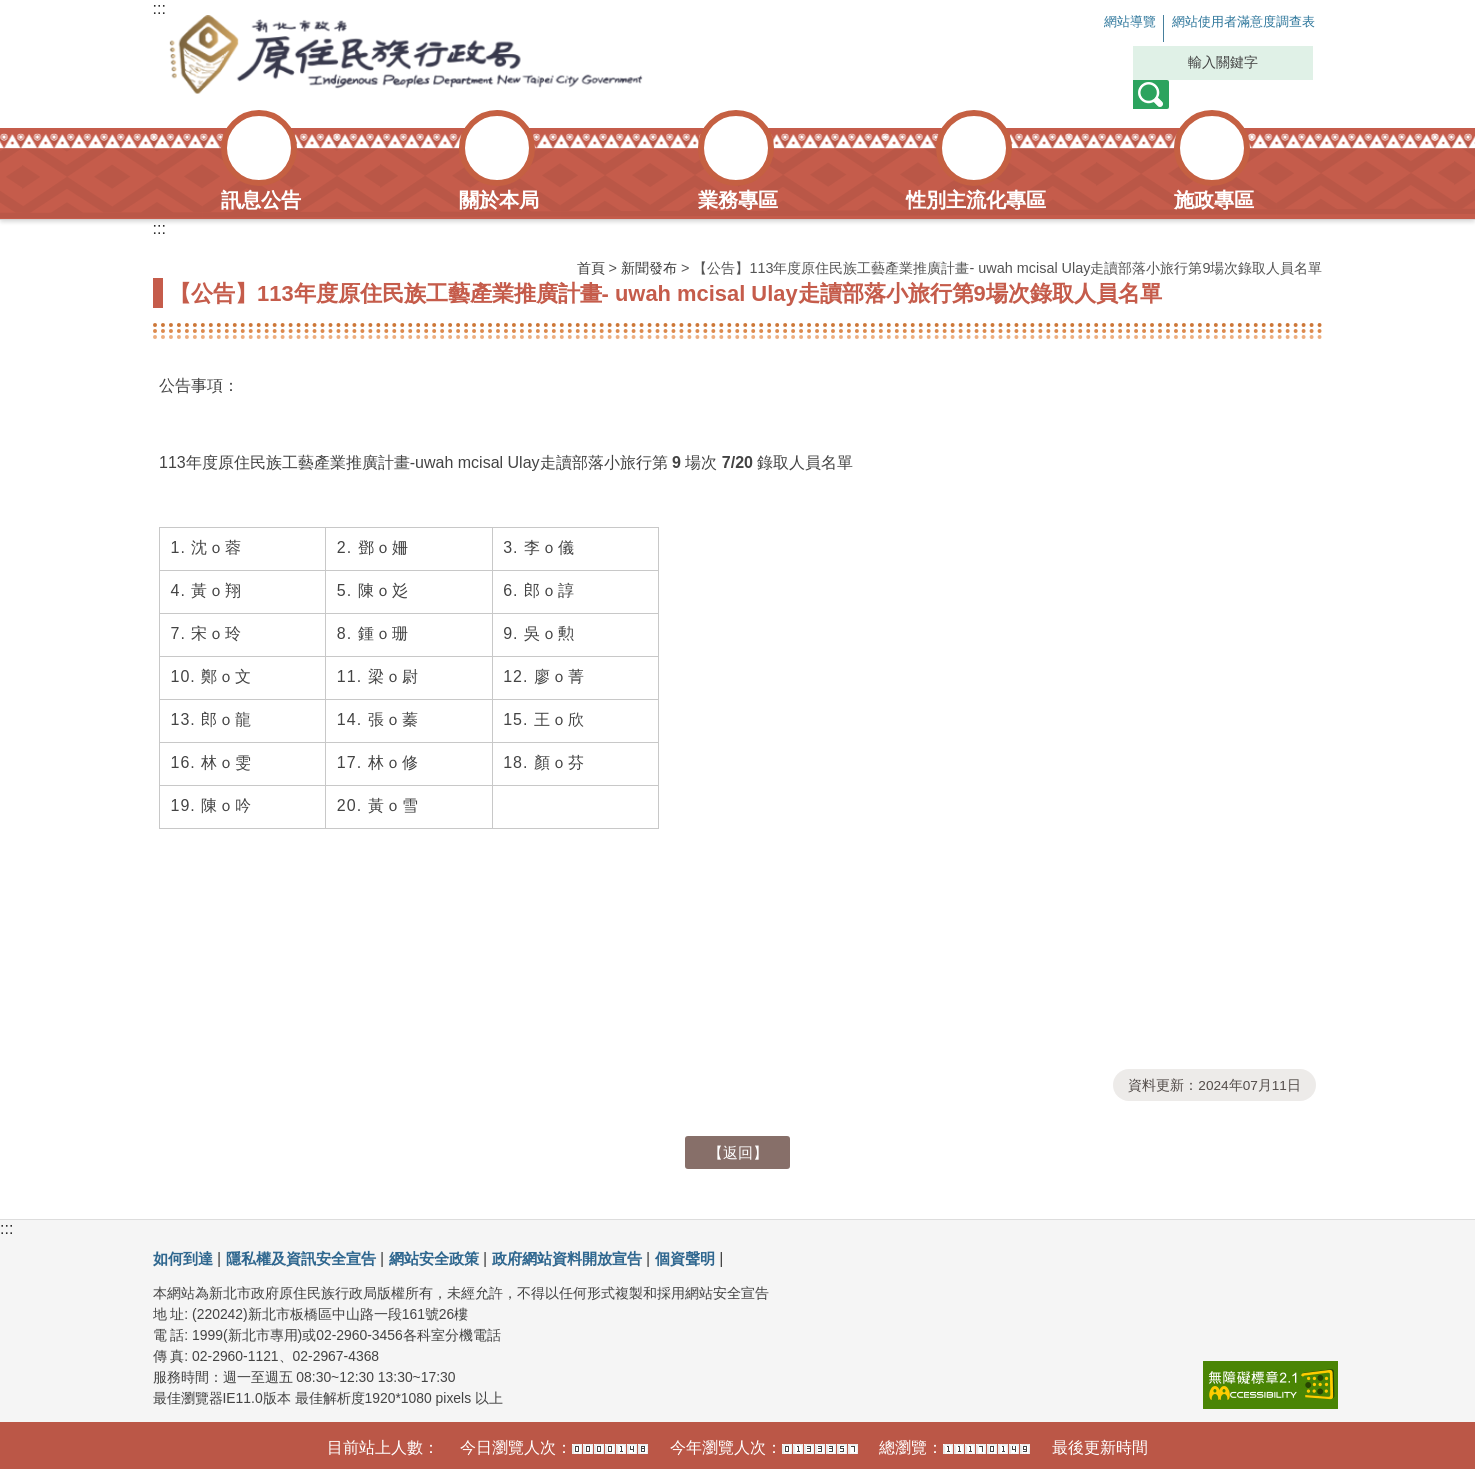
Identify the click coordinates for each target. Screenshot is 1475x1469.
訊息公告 (261, 200)
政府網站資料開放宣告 (592, 1258)
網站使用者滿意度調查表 (1225, 22)
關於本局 (499, 200)
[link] (1270, 1385)
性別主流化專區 (976, 200)
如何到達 (185, 1258)
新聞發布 (649, 268)
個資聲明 (717, 1258)
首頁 (591, 268)
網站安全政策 (451, 1258)
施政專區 (1214, 200)
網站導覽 (1085, 22)
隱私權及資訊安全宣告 (310, 1258)
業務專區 (738, 200)
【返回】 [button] (738, 1152)
